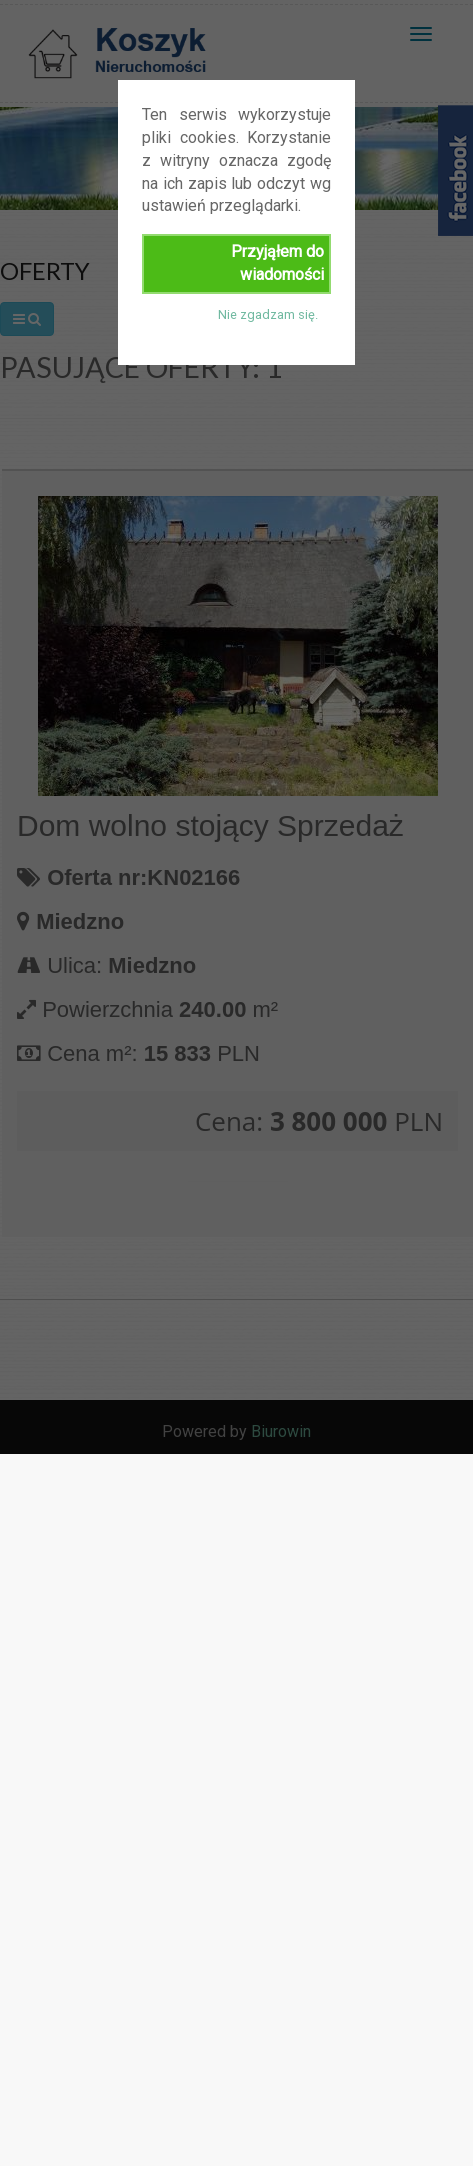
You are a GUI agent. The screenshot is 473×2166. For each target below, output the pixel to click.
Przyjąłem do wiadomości (277, 263)
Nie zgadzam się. (268, 314)
